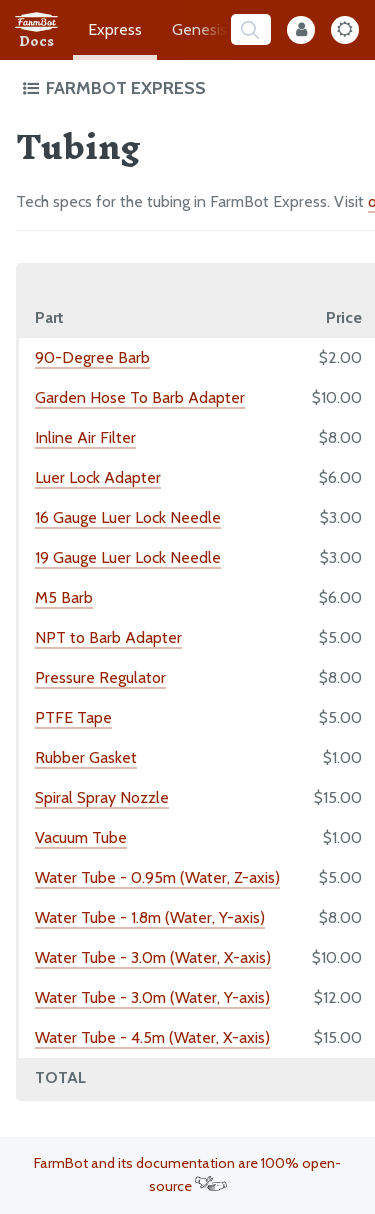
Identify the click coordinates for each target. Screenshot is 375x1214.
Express (115, 29)
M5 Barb (64, 597)
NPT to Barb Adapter (108, 637)
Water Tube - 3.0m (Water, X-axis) (153, 957)
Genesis (199, 29)
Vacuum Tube (81, 837)
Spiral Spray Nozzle (102, 797)
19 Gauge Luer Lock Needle (128, 557)
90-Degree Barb (92, 357)
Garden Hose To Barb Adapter (140, 397)
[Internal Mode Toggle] (301, 30)
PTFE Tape (73, 717)
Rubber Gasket (86, 757)
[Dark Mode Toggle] (345, 30)
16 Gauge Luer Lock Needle (128, 517)
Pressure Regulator (100, 677)
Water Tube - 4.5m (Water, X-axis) (152, 1037)
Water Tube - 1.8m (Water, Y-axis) (150, 917)
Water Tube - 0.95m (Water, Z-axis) (157, 877)
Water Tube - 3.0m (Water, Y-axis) (152, 997)
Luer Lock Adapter (98, 477)
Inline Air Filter (85, 437)
